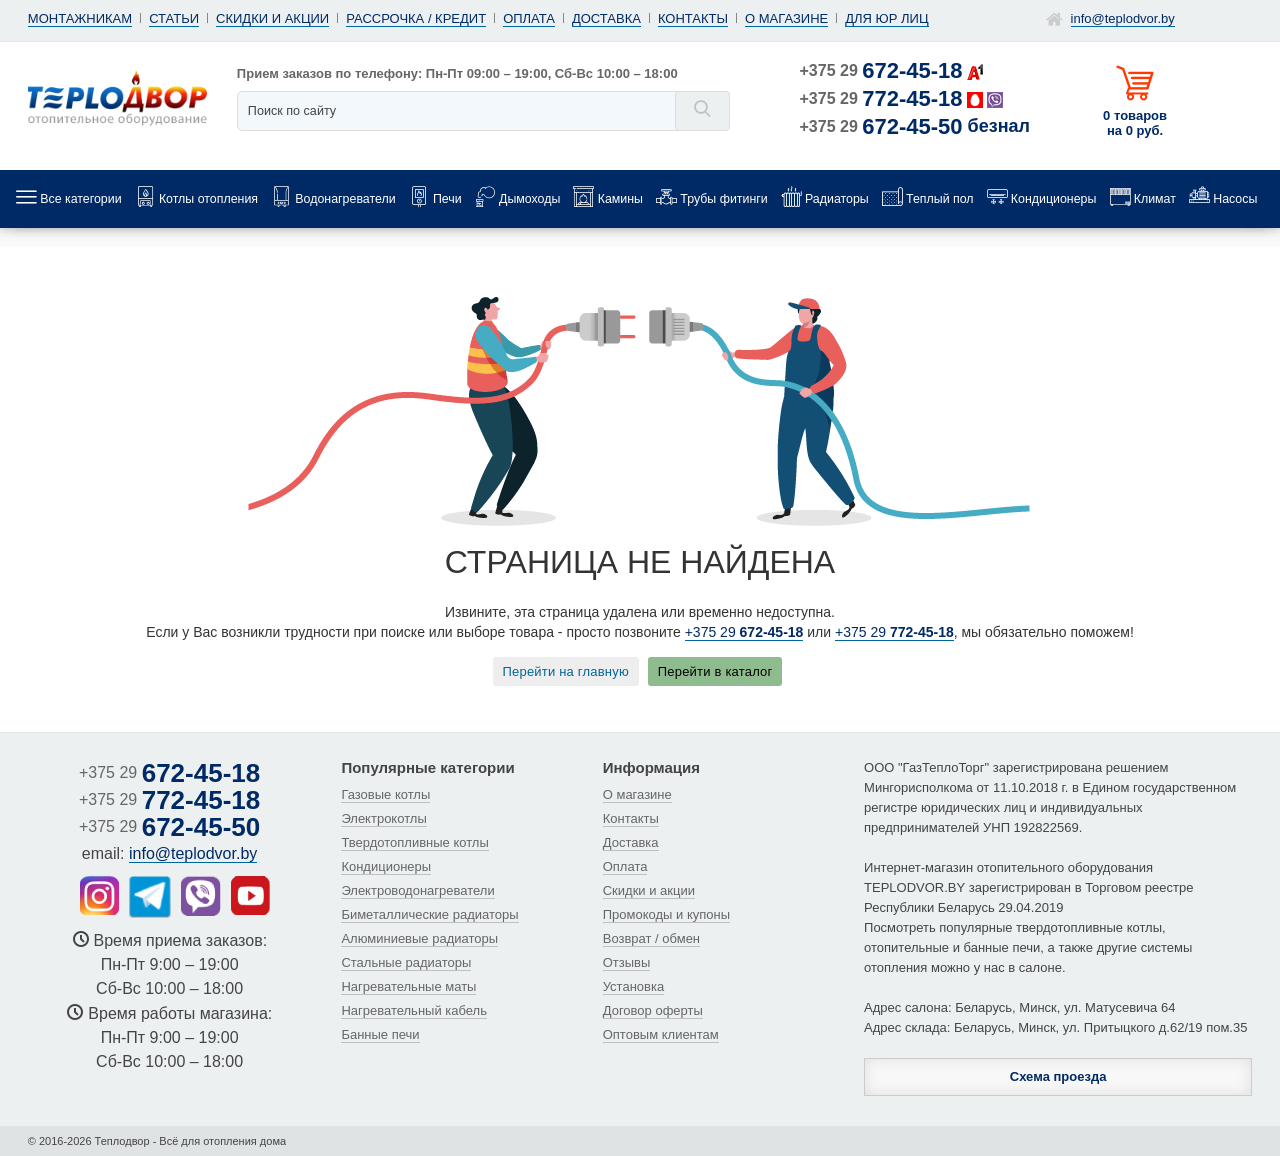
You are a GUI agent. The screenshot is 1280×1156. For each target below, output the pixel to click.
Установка (633, 986)
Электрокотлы (383, 818)
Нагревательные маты (408, 986)
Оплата (529, 18)
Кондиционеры (386, 866)
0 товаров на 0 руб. (1135, 123)
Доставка (606, 18)
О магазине (786, 18)
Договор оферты (653, 1010)
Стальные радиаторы (406, 962)
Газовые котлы (385, 794)
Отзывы (627, 962)
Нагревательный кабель (414, 1010)
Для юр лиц (886, 18)
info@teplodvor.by (1123, 18)
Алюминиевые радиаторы (419, 938)
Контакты (693, 18)
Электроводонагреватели (417, 890)
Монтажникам (80, 18)
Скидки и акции (272, 18)
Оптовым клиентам (661, 1034)
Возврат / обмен (651, 938)
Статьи (174, 18)
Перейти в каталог (715, 671)
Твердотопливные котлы (414, 842)
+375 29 (881, 70)
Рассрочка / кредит (416, 18)
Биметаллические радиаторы (429, 914)
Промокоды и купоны (666, 914)
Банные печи (380, 1034)
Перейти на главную (566, 671)
